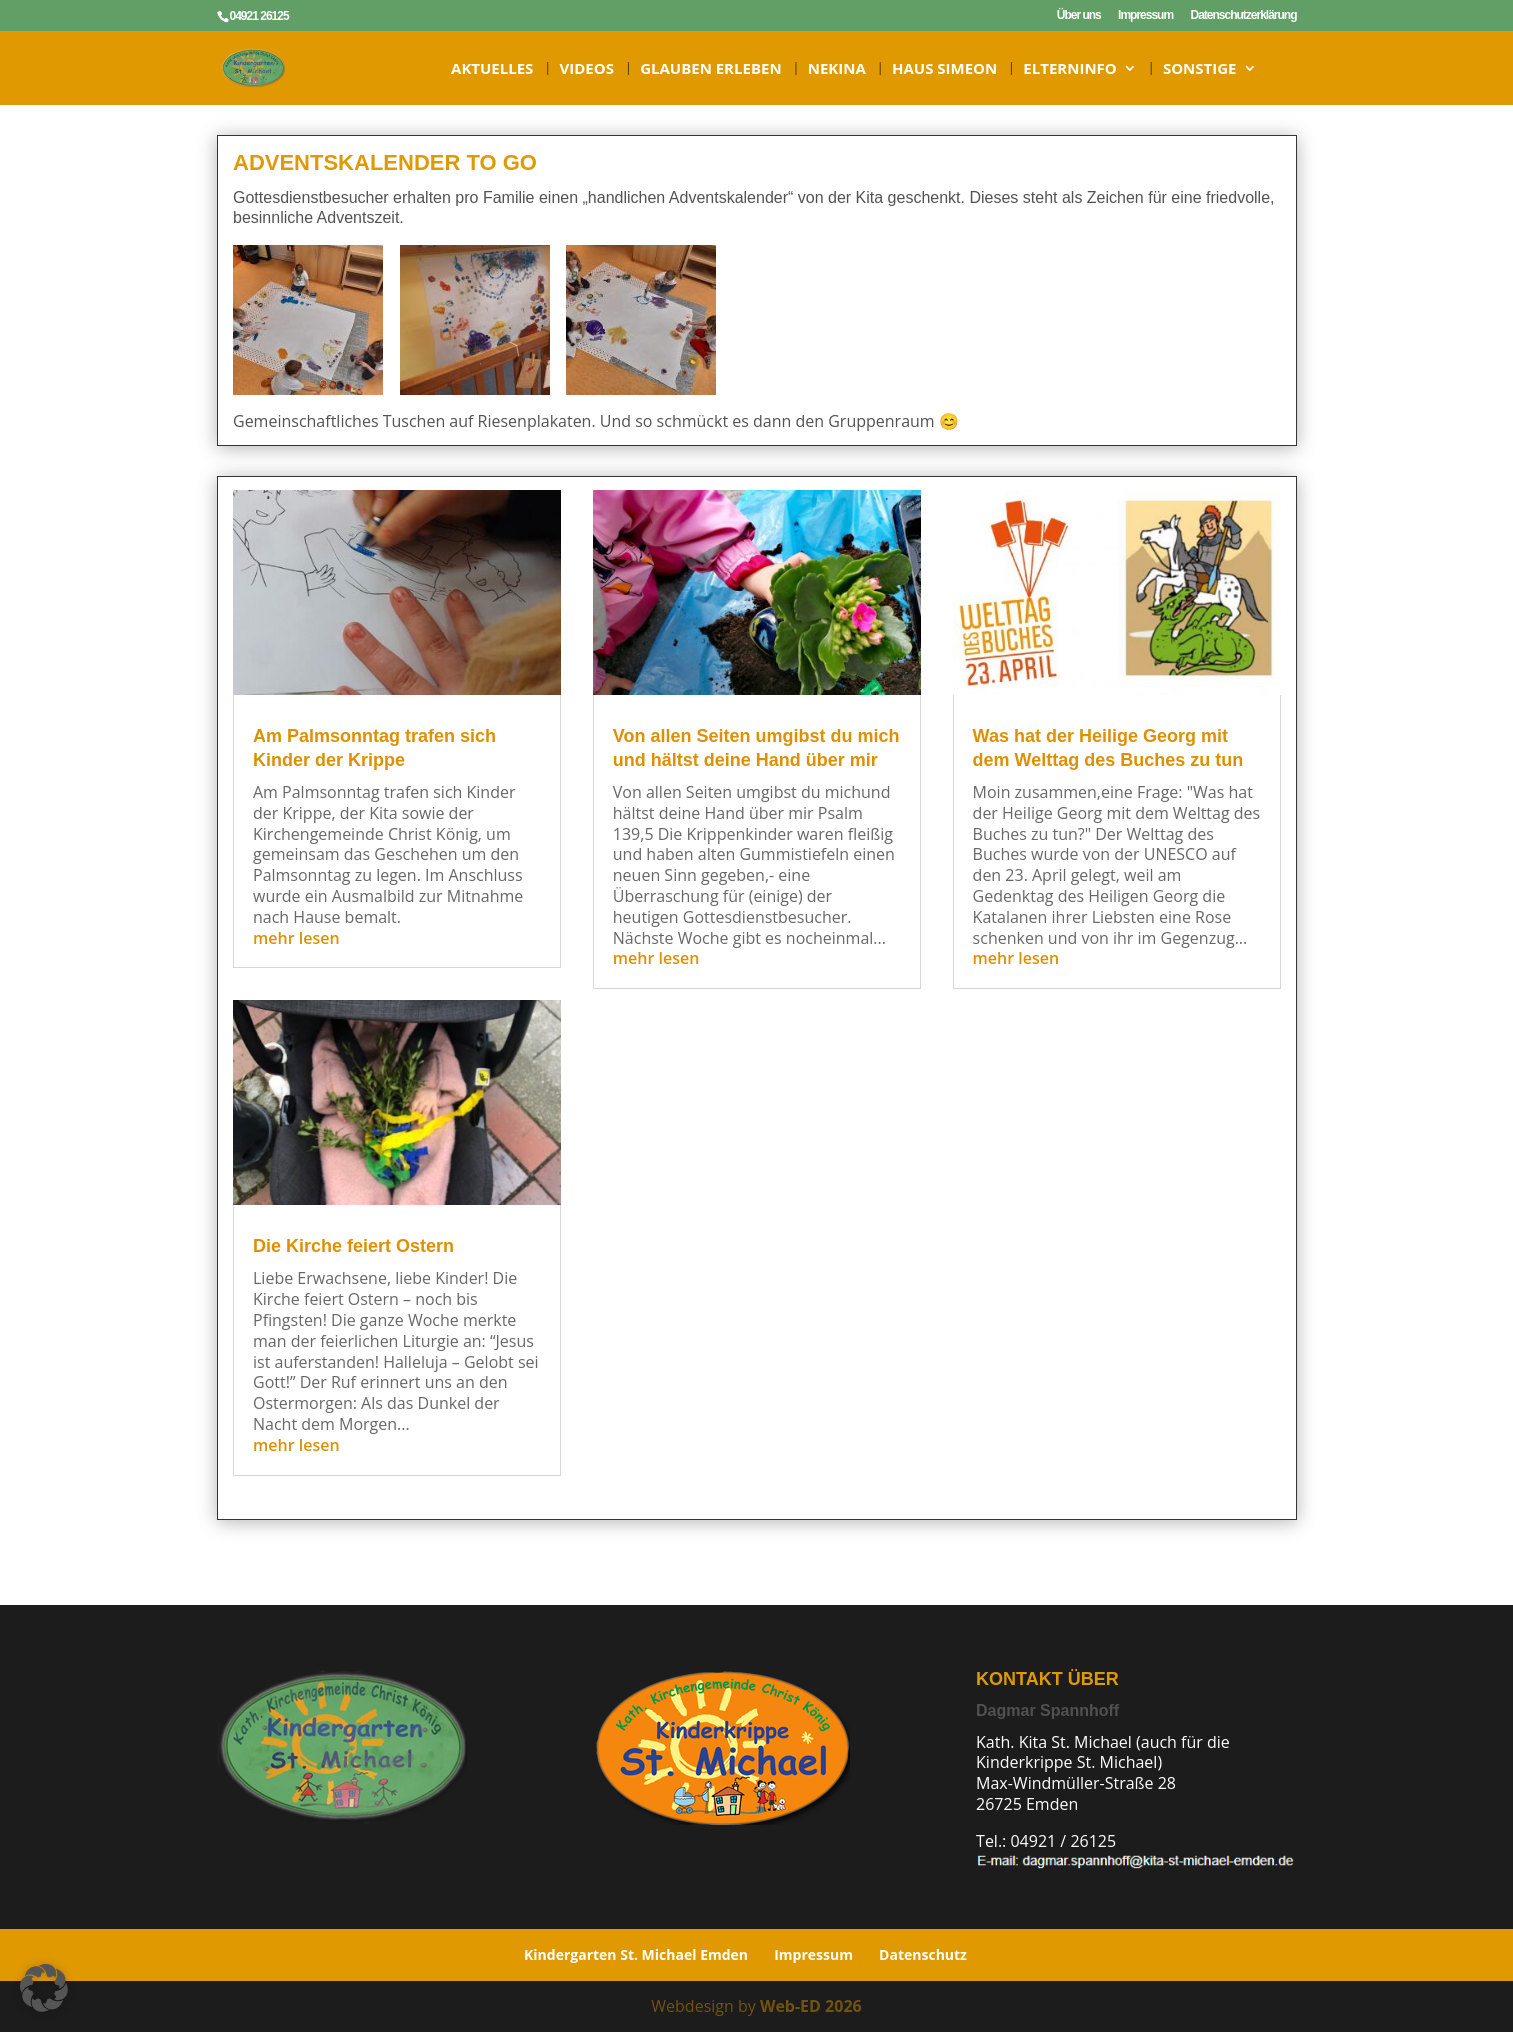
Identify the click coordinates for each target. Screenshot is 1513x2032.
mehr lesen (295, 938)
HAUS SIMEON (944, 69)
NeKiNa (837, 69)
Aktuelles (492, 69)
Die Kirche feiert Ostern (351, 1246)
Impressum (1145, 15)
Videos (587, 69)
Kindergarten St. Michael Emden (636, 1954)
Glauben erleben (710, 69)
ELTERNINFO (1069, 69)
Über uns (1079, 15)
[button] (44, 1988)
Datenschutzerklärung (1243, 15)
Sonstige (1200, 69)
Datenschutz (923, 1954)
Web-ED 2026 (811, 2006)
